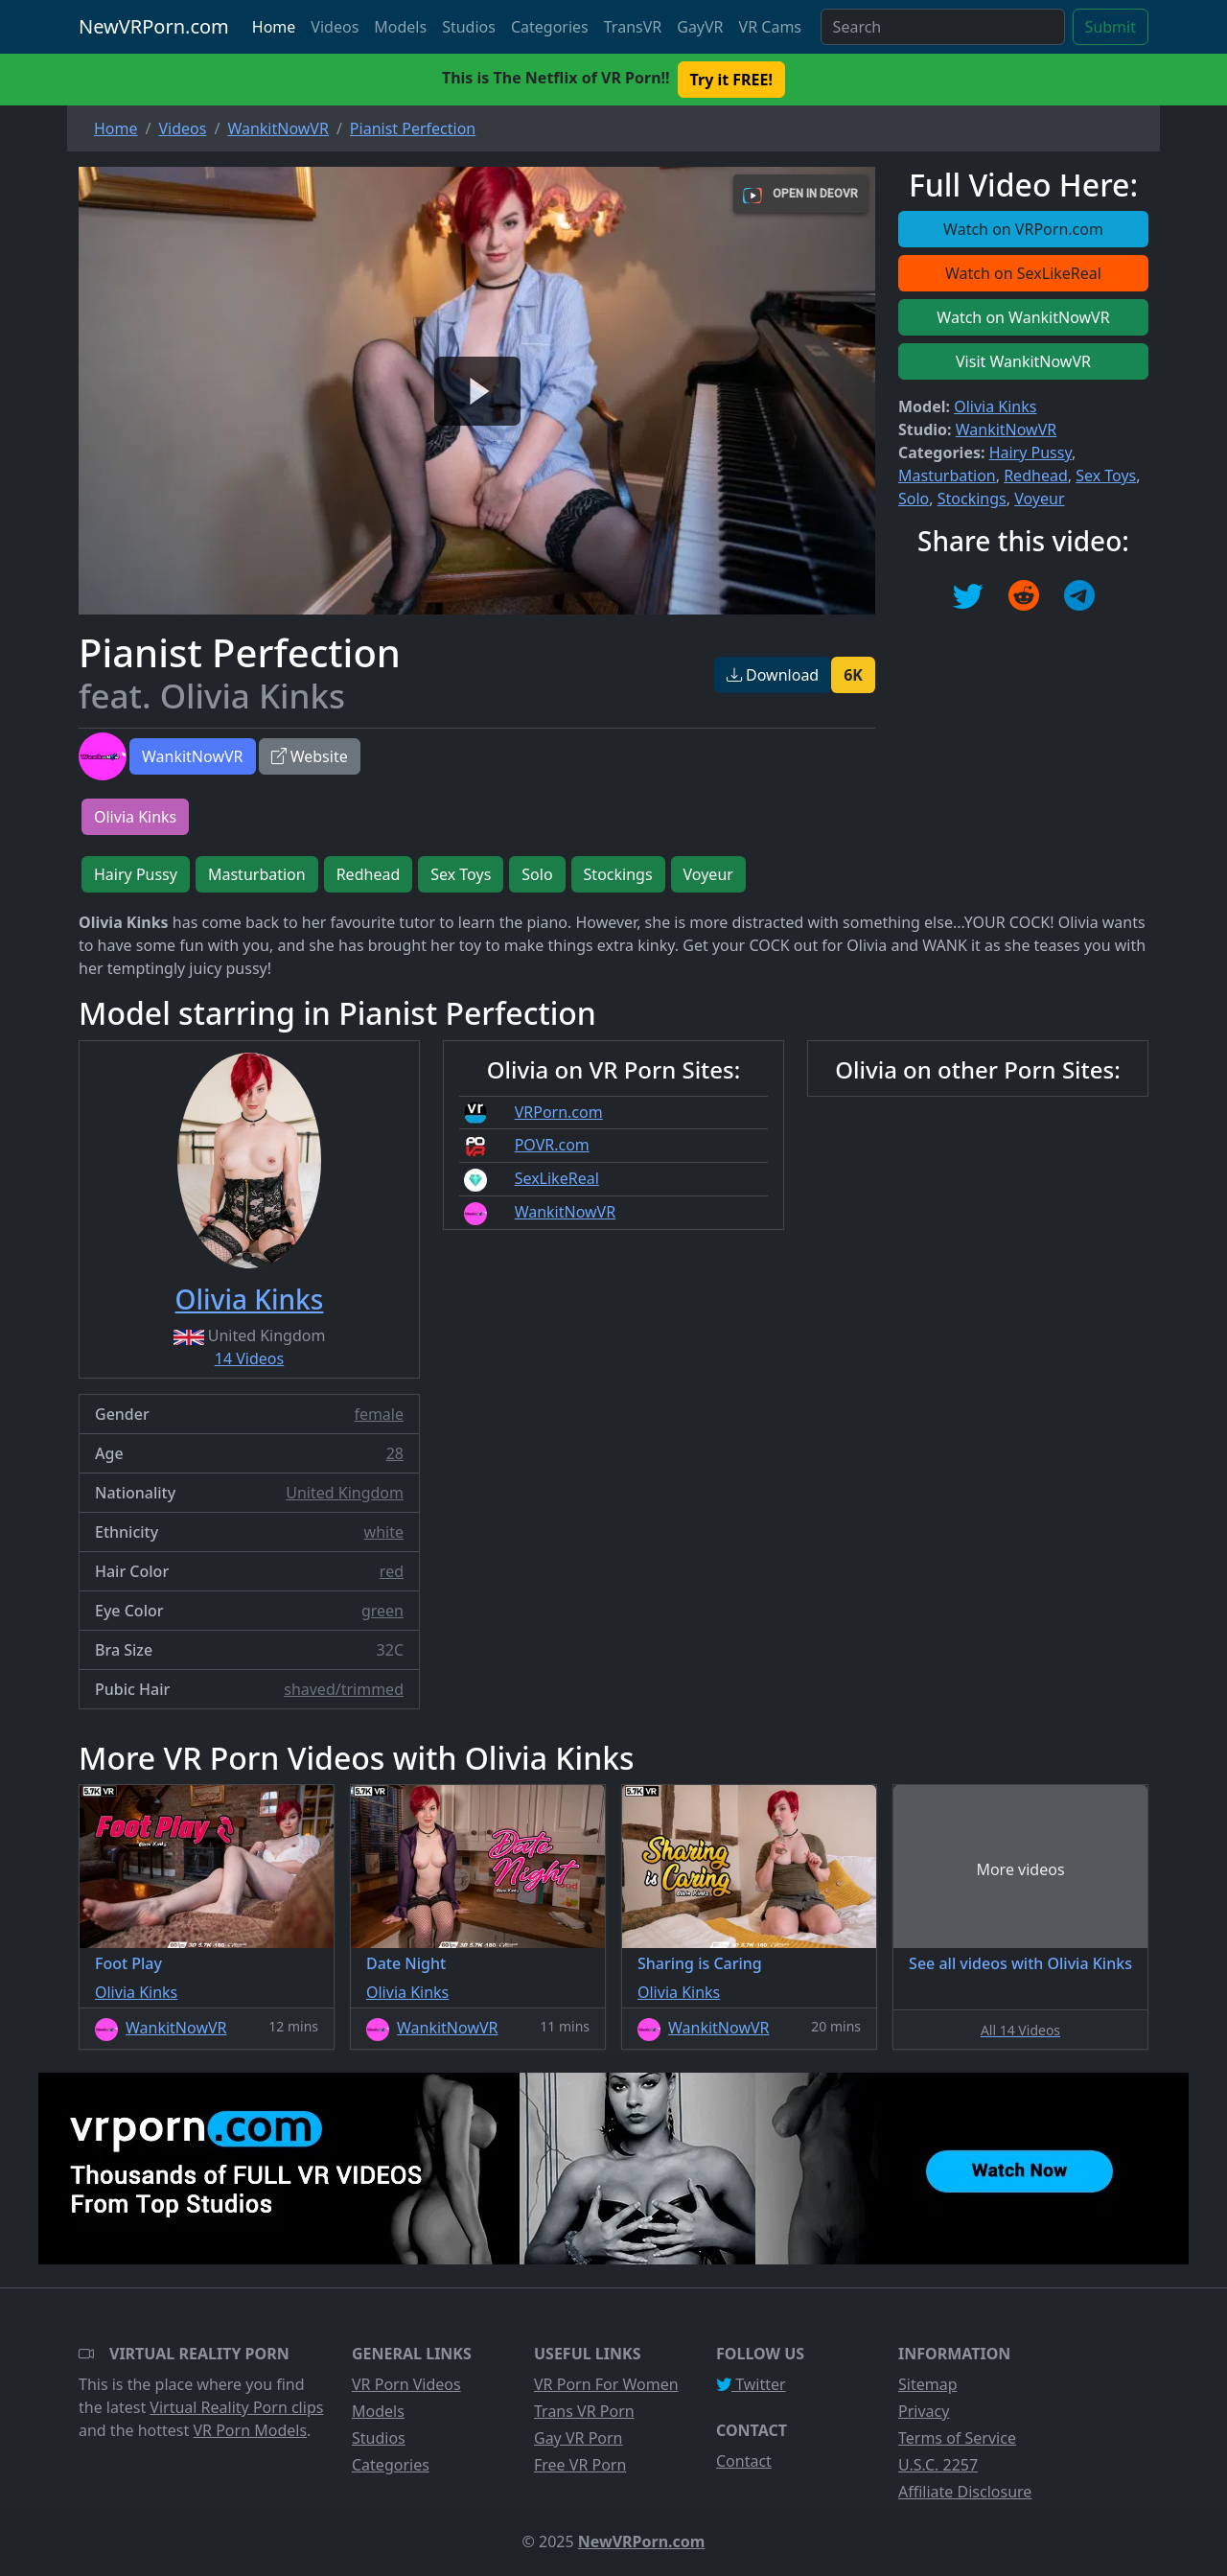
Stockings (972, 498)
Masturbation (947, 475)
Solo (913, 498)
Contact (744, 2461)
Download (773, 674)
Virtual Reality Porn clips (236, 2407)
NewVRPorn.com (154, 26)
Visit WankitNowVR (1023, 361)
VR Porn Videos (406, 2384)
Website (309, 756)
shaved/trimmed (344, 1689)
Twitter (751, 2384)
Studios (469, 26)
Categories (550, 26)
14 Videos (249, 1358)
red (392, 1571)
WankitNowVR (192, 756)
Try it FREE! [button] (731, 79)
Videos (335, 26)
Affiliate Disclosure (964, 2491)
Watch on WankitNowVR (1023, 317)
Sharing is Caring (699, 1963)
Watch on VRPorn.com (1023, 229)
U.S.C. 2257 (938, 2464)
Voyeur (1039, 498)
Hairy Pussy (1030, 452)
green (382, 1610)
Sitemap (928, 2384)
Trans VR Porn (584, 2411)
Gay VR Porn (578, 2437)
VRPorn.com (559, 1112)
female (379, 1414)
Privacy (923, 2411)
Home (274, 26)
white (384, 1532)
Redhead (1036, 475)
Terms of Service (957, 2437)
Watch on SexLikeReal (1023, 273)
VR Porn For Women (606, 2384)
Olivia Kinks (995, 406)
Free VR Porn (580, 2464)
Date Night (406, 1963)
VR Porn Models (250, 2430)
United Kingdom (345, 1492)
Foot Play (128, 1963)
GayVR (700, 26)
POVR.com (552, 1144)
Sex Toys (1106, 475)
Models (400, 26)
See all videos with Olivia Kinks (1020, 1963)
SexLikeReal (557, 1178)
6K (853, 674)
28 (395, 1453)
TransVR (632, 26)
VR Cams (770, 26)
